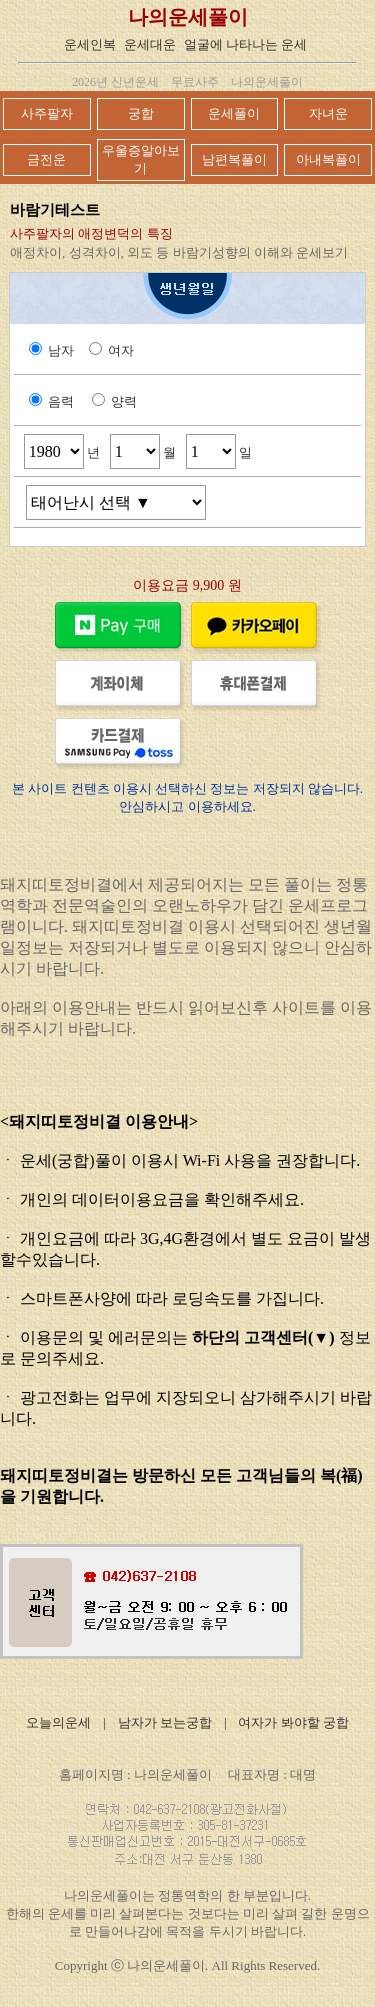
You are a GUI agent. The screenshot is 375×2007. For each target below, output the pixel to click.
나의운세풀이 (188, 17)
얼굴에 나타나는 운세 (246, 44)
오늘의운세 (58, 1722)
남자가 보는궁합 (165, 1722)
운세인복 (90, 44)
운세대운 (150, 44)
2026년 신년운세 (115, 82)
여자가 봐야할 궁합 (293, 1722)
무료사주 (195, 82)
